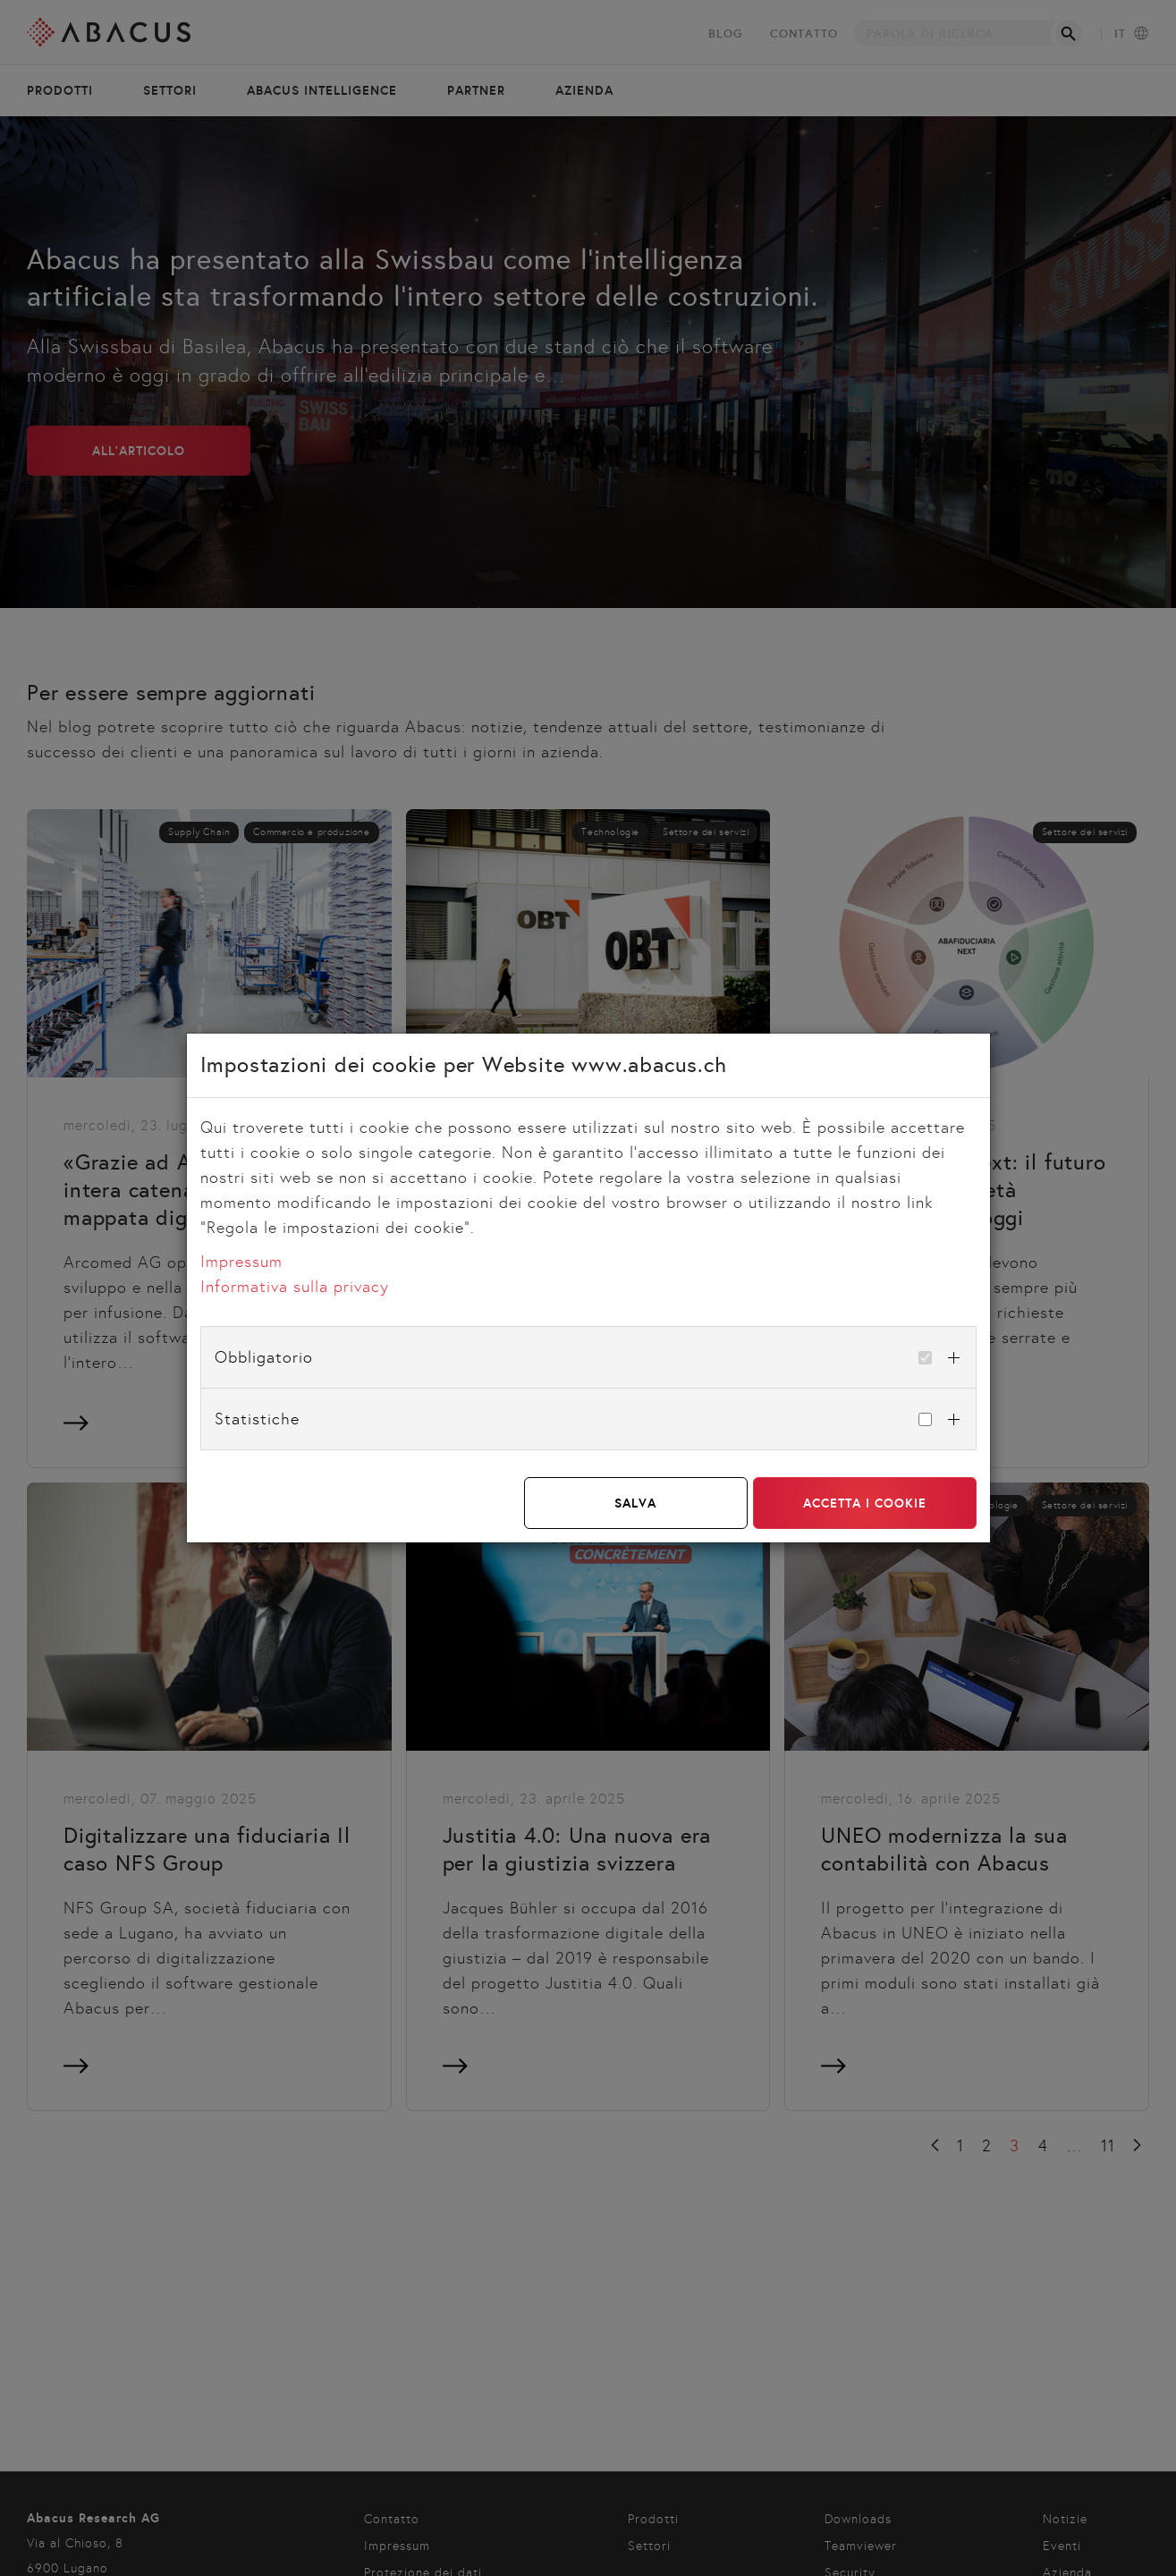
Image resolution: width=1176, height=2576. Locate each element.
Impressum (241, 1261)
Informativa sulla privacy (294, 1286)
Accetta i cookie (864, 1503)
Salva (635, 1503)
